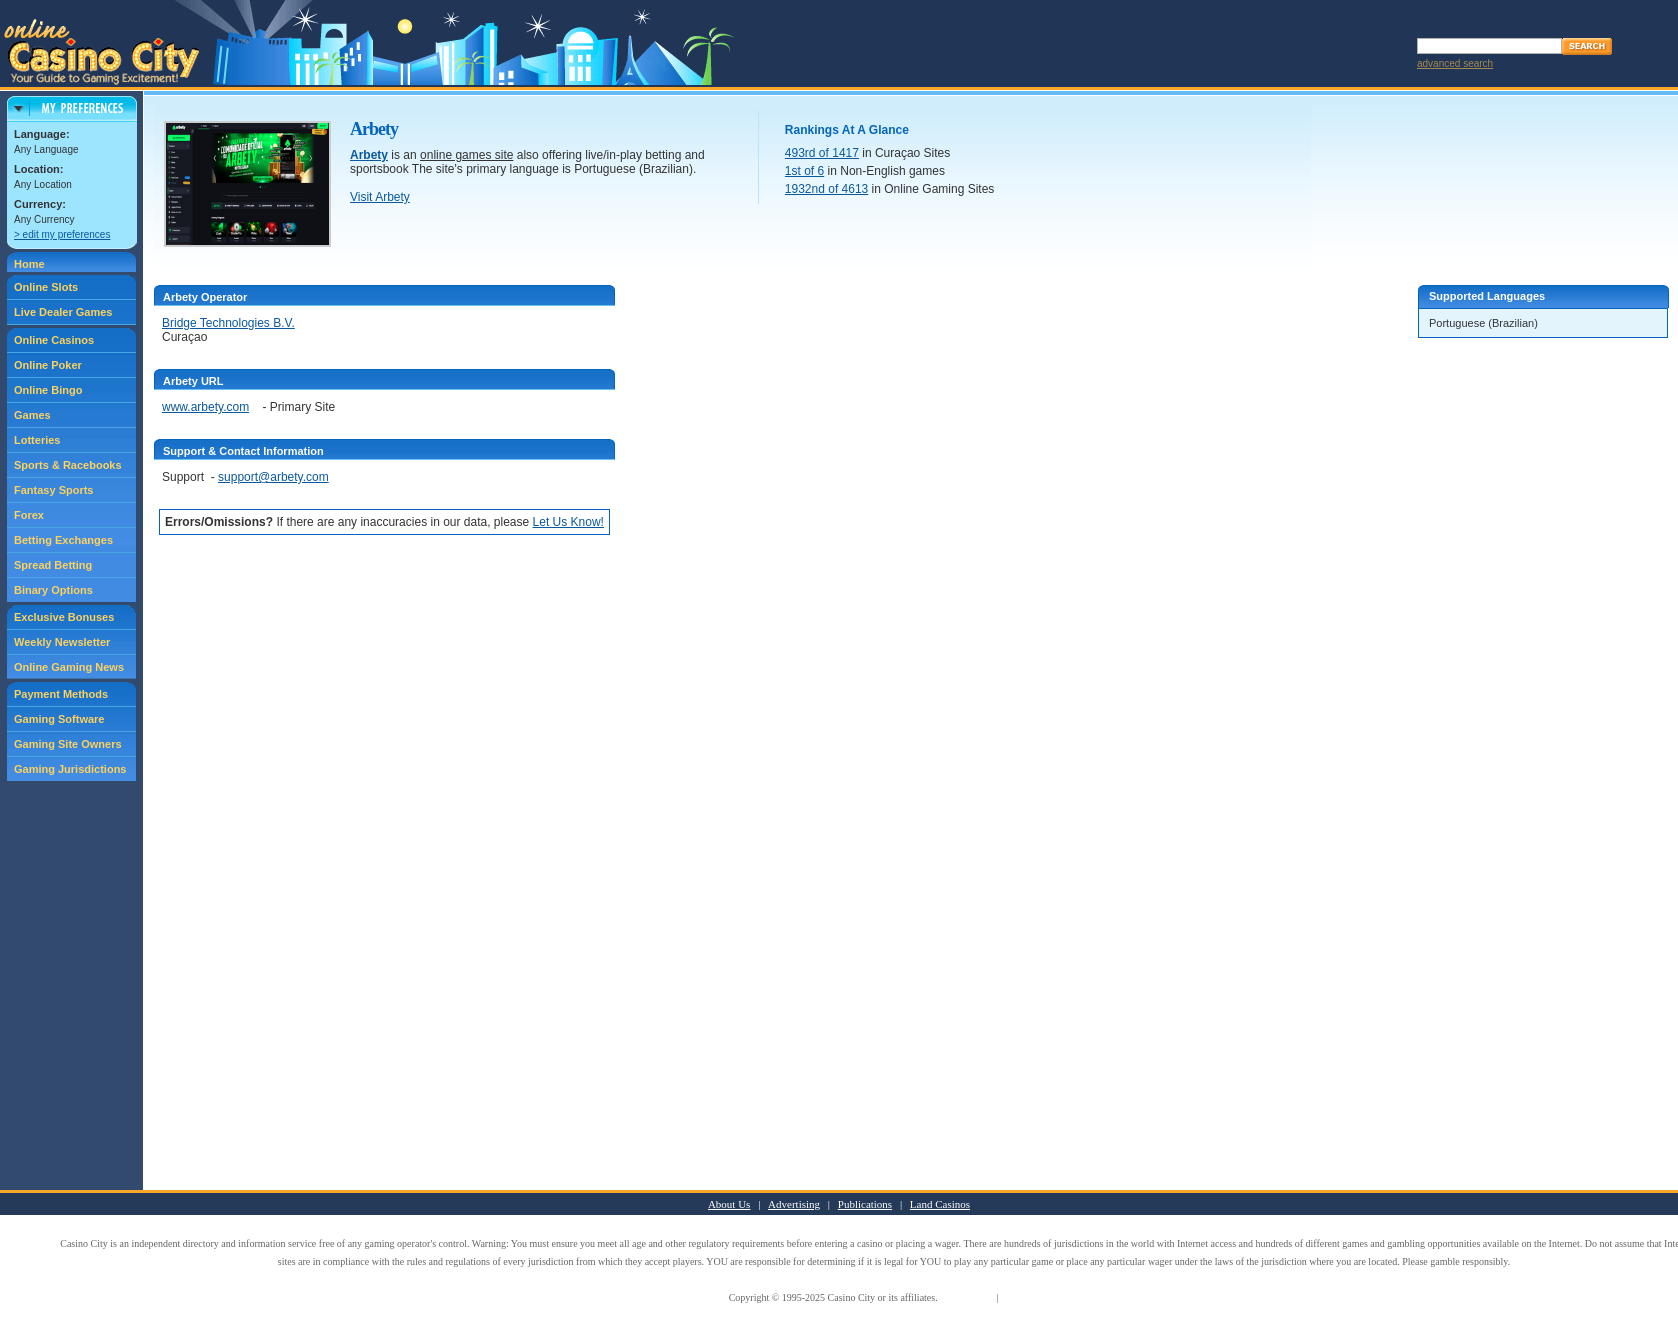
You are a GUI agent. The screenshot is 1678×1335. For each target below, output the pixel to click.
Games (32, 415)
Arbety (369, 155)
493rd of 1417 (822, 153)
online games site (466, 155)
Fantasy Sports (53, 490)
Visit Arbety (380, 197)
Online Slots (46, 287)
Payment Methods (61, 694)
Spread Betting (53, 565)
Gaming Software (59, 719)
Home (29, 264)
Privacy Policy (1030, 1297)
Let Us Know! (568, 522)
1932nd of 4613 (826, 189)
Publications (865, 1204)
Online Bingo (48, 390)
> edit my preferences (62, 234)
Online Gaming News (69, 667)
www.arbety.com (205, 407)
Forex (29, 515)
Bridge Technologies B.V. (228, 323)
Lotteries (37, 440)
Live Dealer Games (63, 312)
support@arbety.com (273, 477)
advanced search (1455, 63)
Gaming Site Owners (68, 744)
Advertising (794, 1204)
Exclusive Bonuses (64, 617)
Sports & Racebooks (68, 465)
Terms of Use (967, 1297)
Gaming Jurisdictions (70, 769)
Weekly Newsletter (62, 642)
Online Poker (48, 365)
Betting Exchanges (63, 540)
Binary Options (53, 590)
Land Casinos (940, 1204)
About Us (729, 1204)
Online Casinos (54, 340)
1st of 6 (804, 171)
